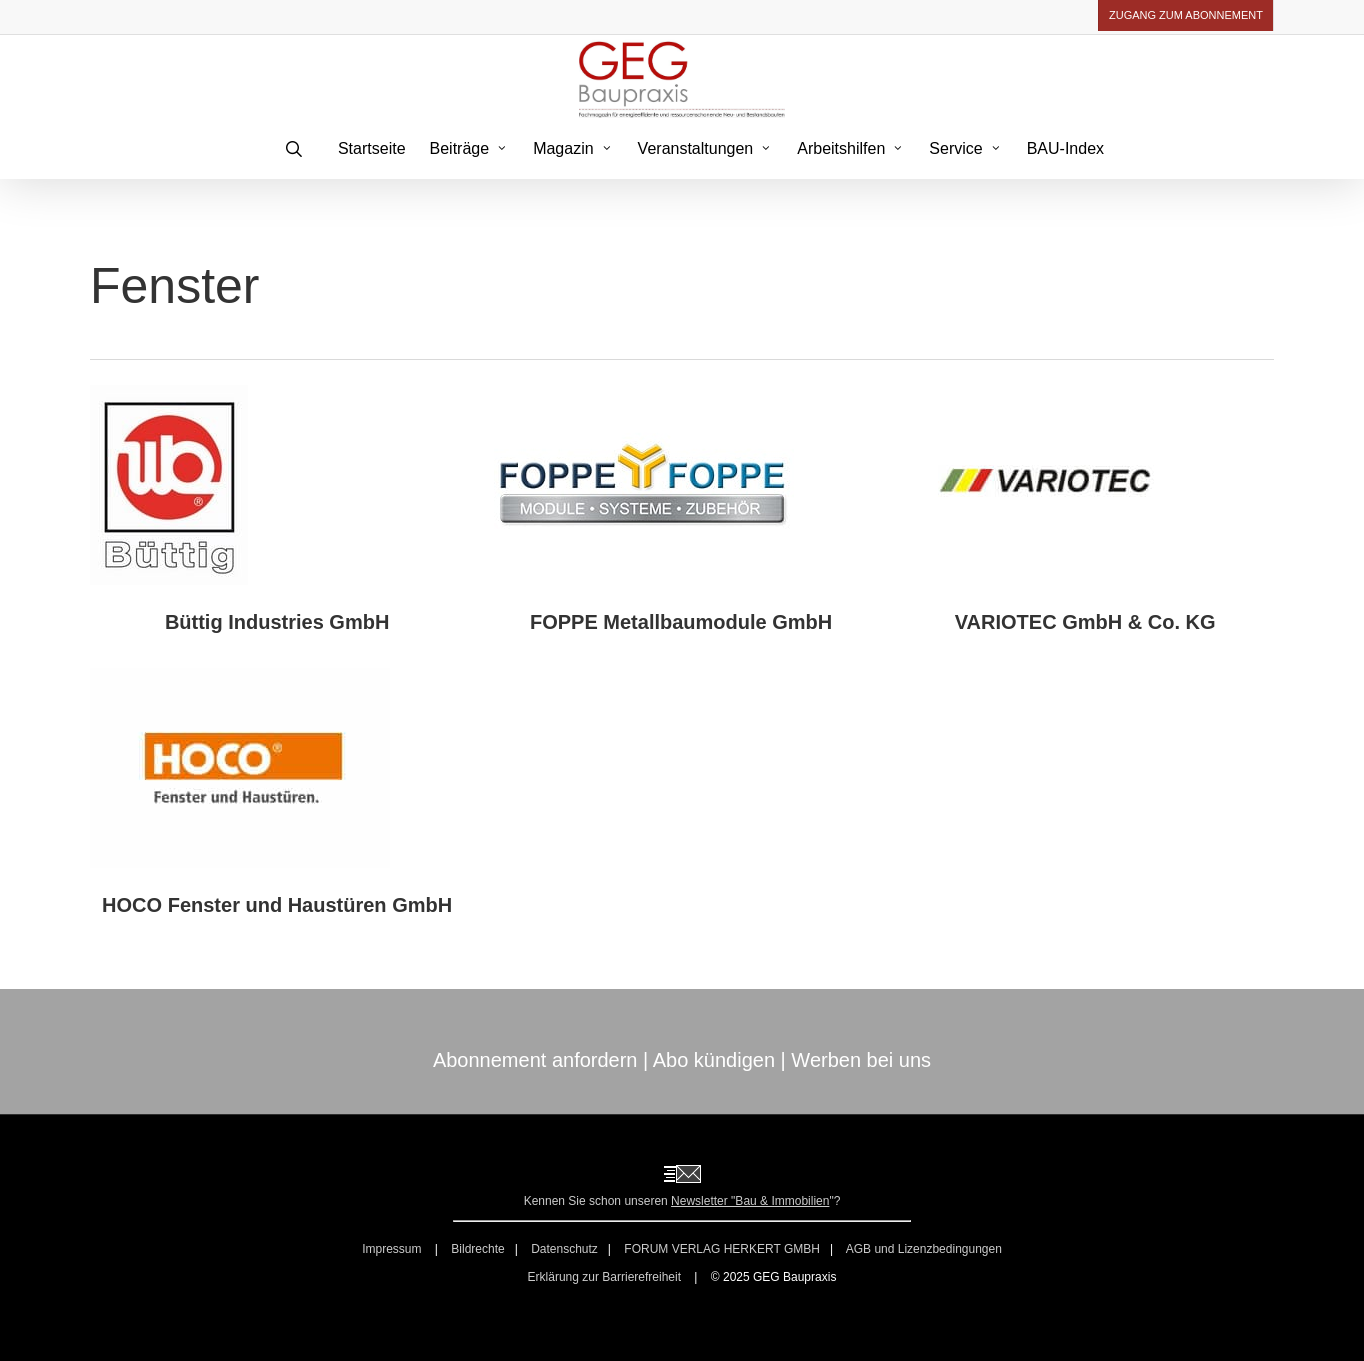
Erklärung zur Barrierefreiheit (604, 1277)
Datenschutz (564, 1249)
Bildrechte (477, 1249)
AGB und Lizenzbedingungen (924, 1249)
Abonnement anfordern (535, 1060)
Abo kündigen (714, 1060)
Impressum (393, 1249)
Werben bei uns (861, 1060)
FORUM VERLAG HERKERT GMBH (722, 1249)
